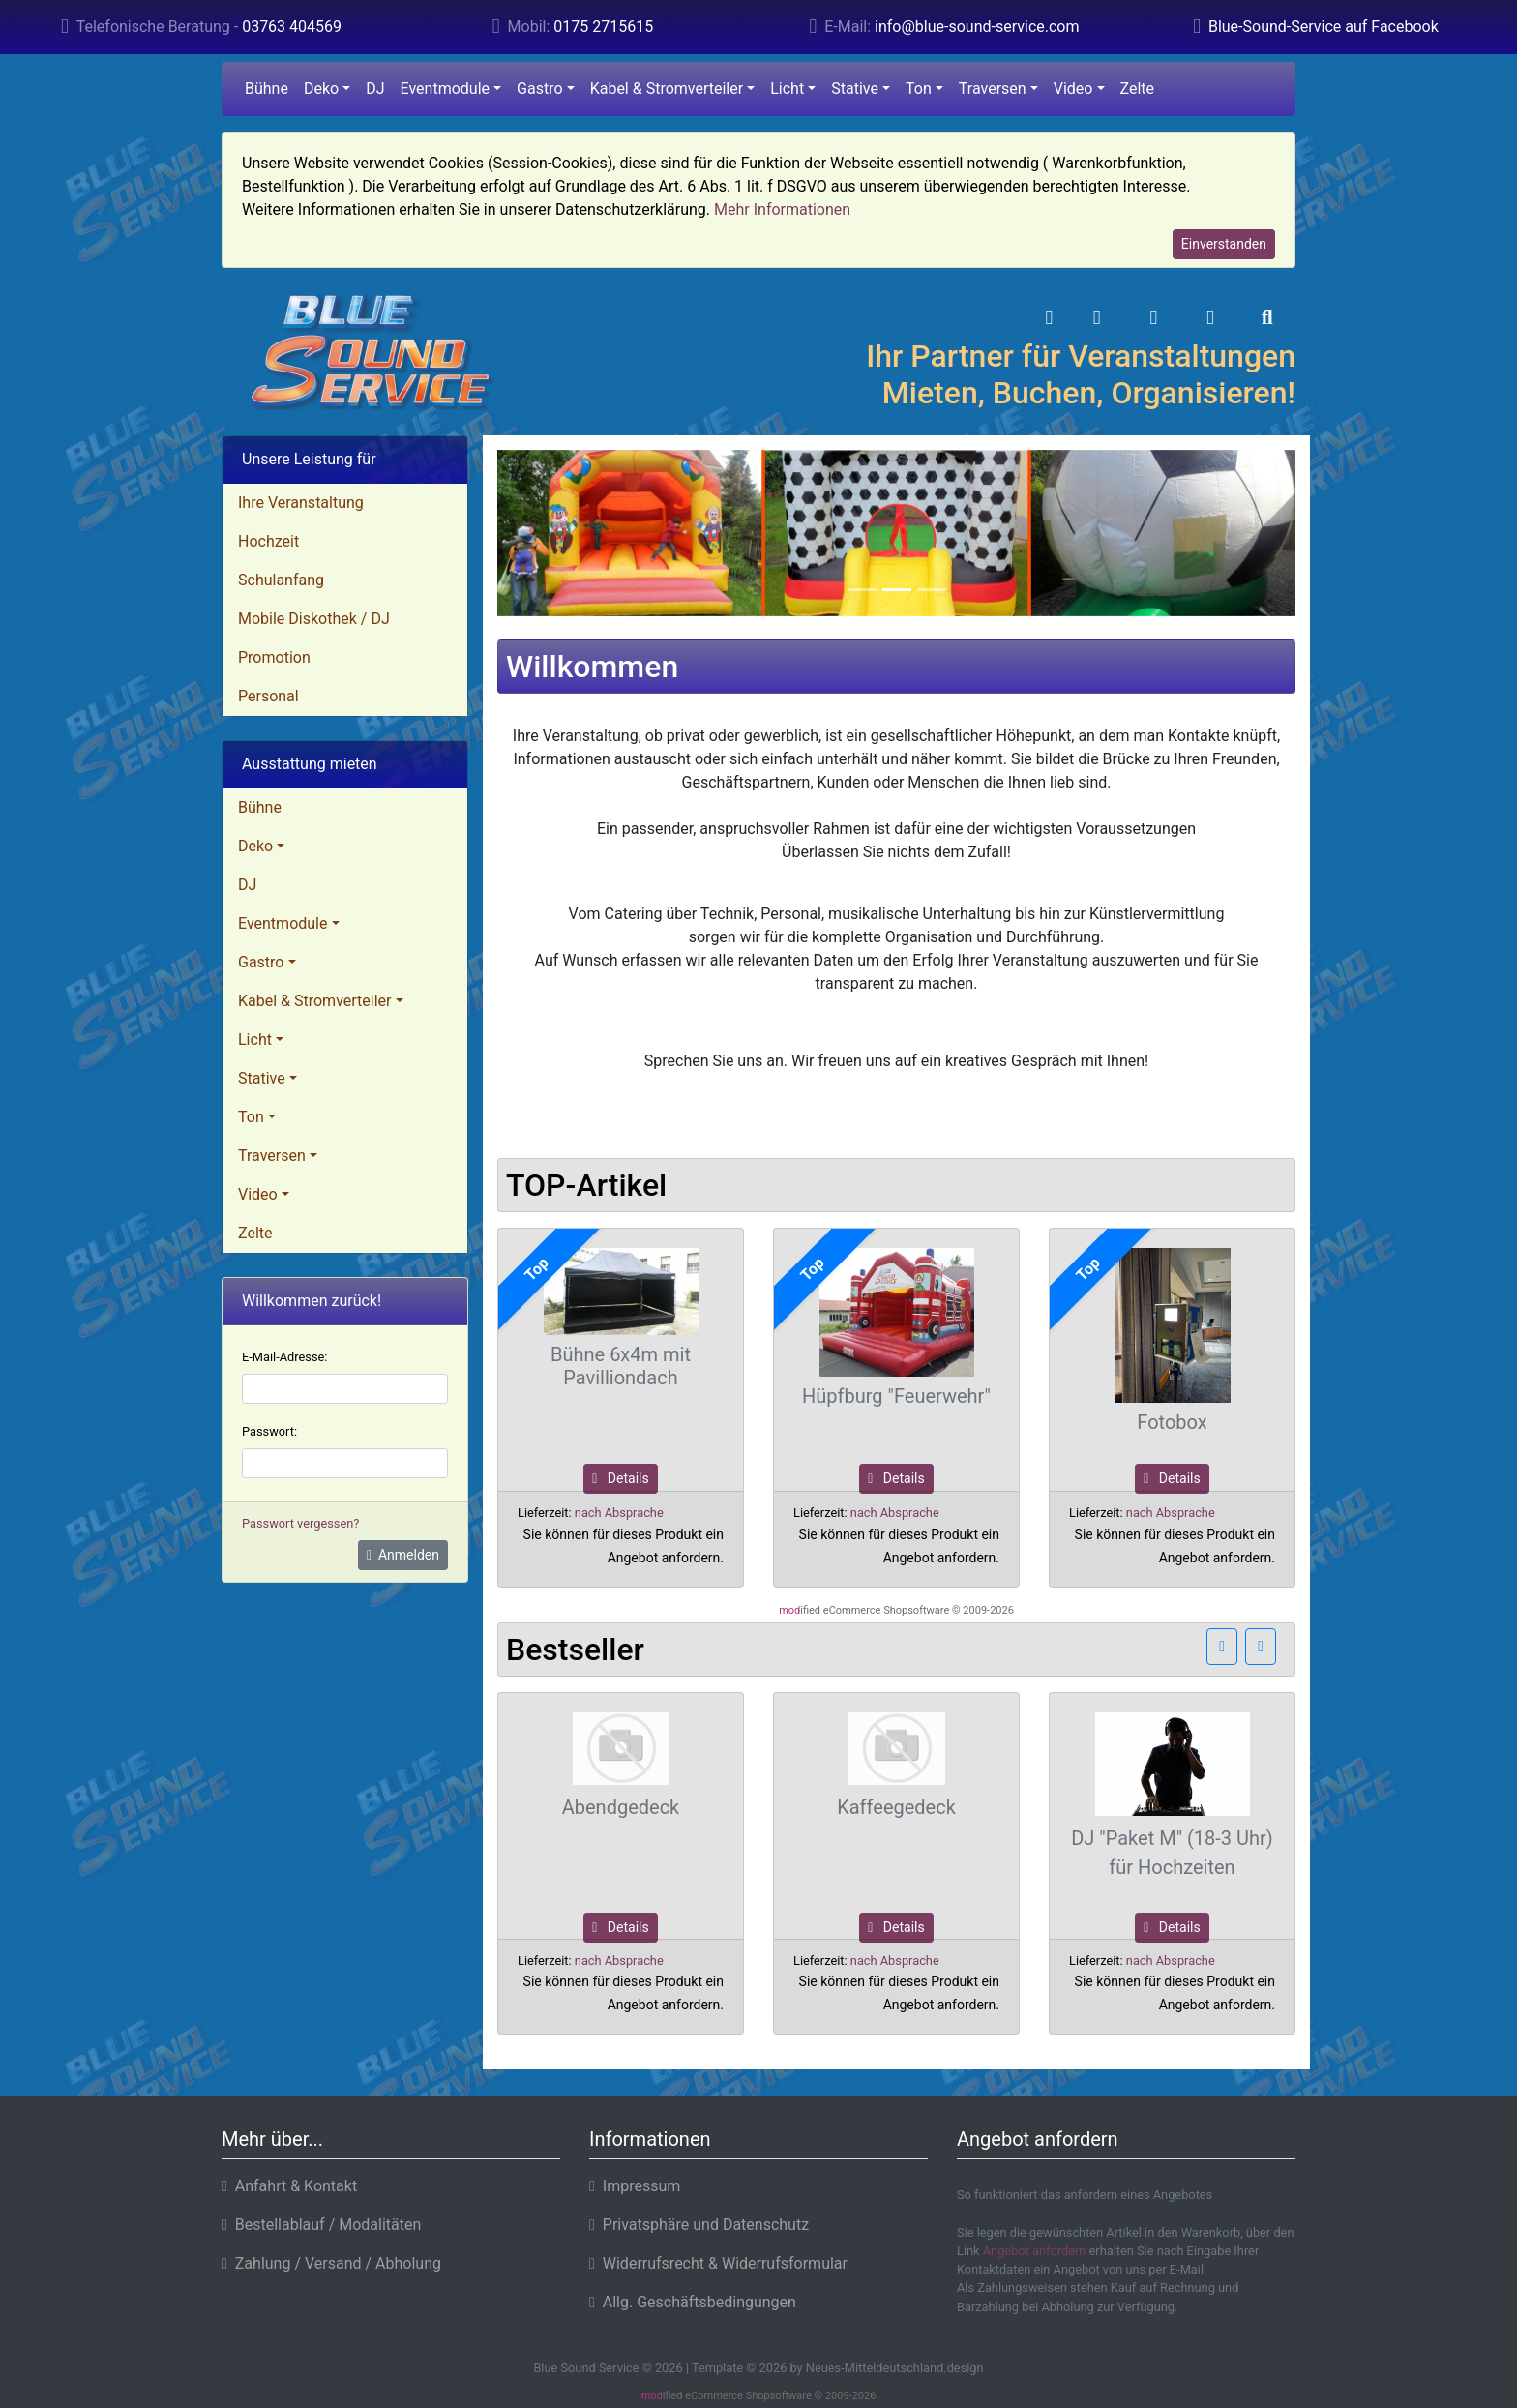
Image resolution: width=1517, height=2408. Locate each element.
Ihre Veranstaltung (301, 502)
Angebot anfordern (1034, 2251)
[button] (1096, 318)
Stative (854, 88)
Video (1073, 88)
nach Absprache (619, 1512)
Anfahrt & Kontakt (289, 2186)
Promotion (274, 657)
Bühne (266, 88)
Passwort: (269, 1431)
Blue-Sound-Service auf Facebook (1323, 26)
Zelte (1137, 88)
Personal (268, 696)
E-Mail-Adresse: (284, 1357)
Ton (919, 88)
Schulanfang (281, 580)
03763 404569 (292, 26)
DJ (375, 88)
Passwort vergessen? (300, 1523)
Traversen (992, 88)
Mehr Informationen (782, 209)
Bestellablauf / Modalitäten (321, 2224)
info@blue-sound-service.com (977, 26)
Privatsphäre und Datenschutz (699, 2224)
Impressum (634, 2186)
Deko (321, 88)
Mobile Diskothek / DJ (314, 618)
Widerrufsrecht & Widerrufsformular (718, 2263)
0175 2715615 (603, 26)
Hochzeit (268, 541)
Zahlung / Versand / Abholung (331, 2263)
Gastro (539, 88)
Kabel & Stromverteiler (667, 88)
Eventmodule (445, 88)
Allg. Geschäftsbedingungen (692, 2302)
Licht (787, 88)
